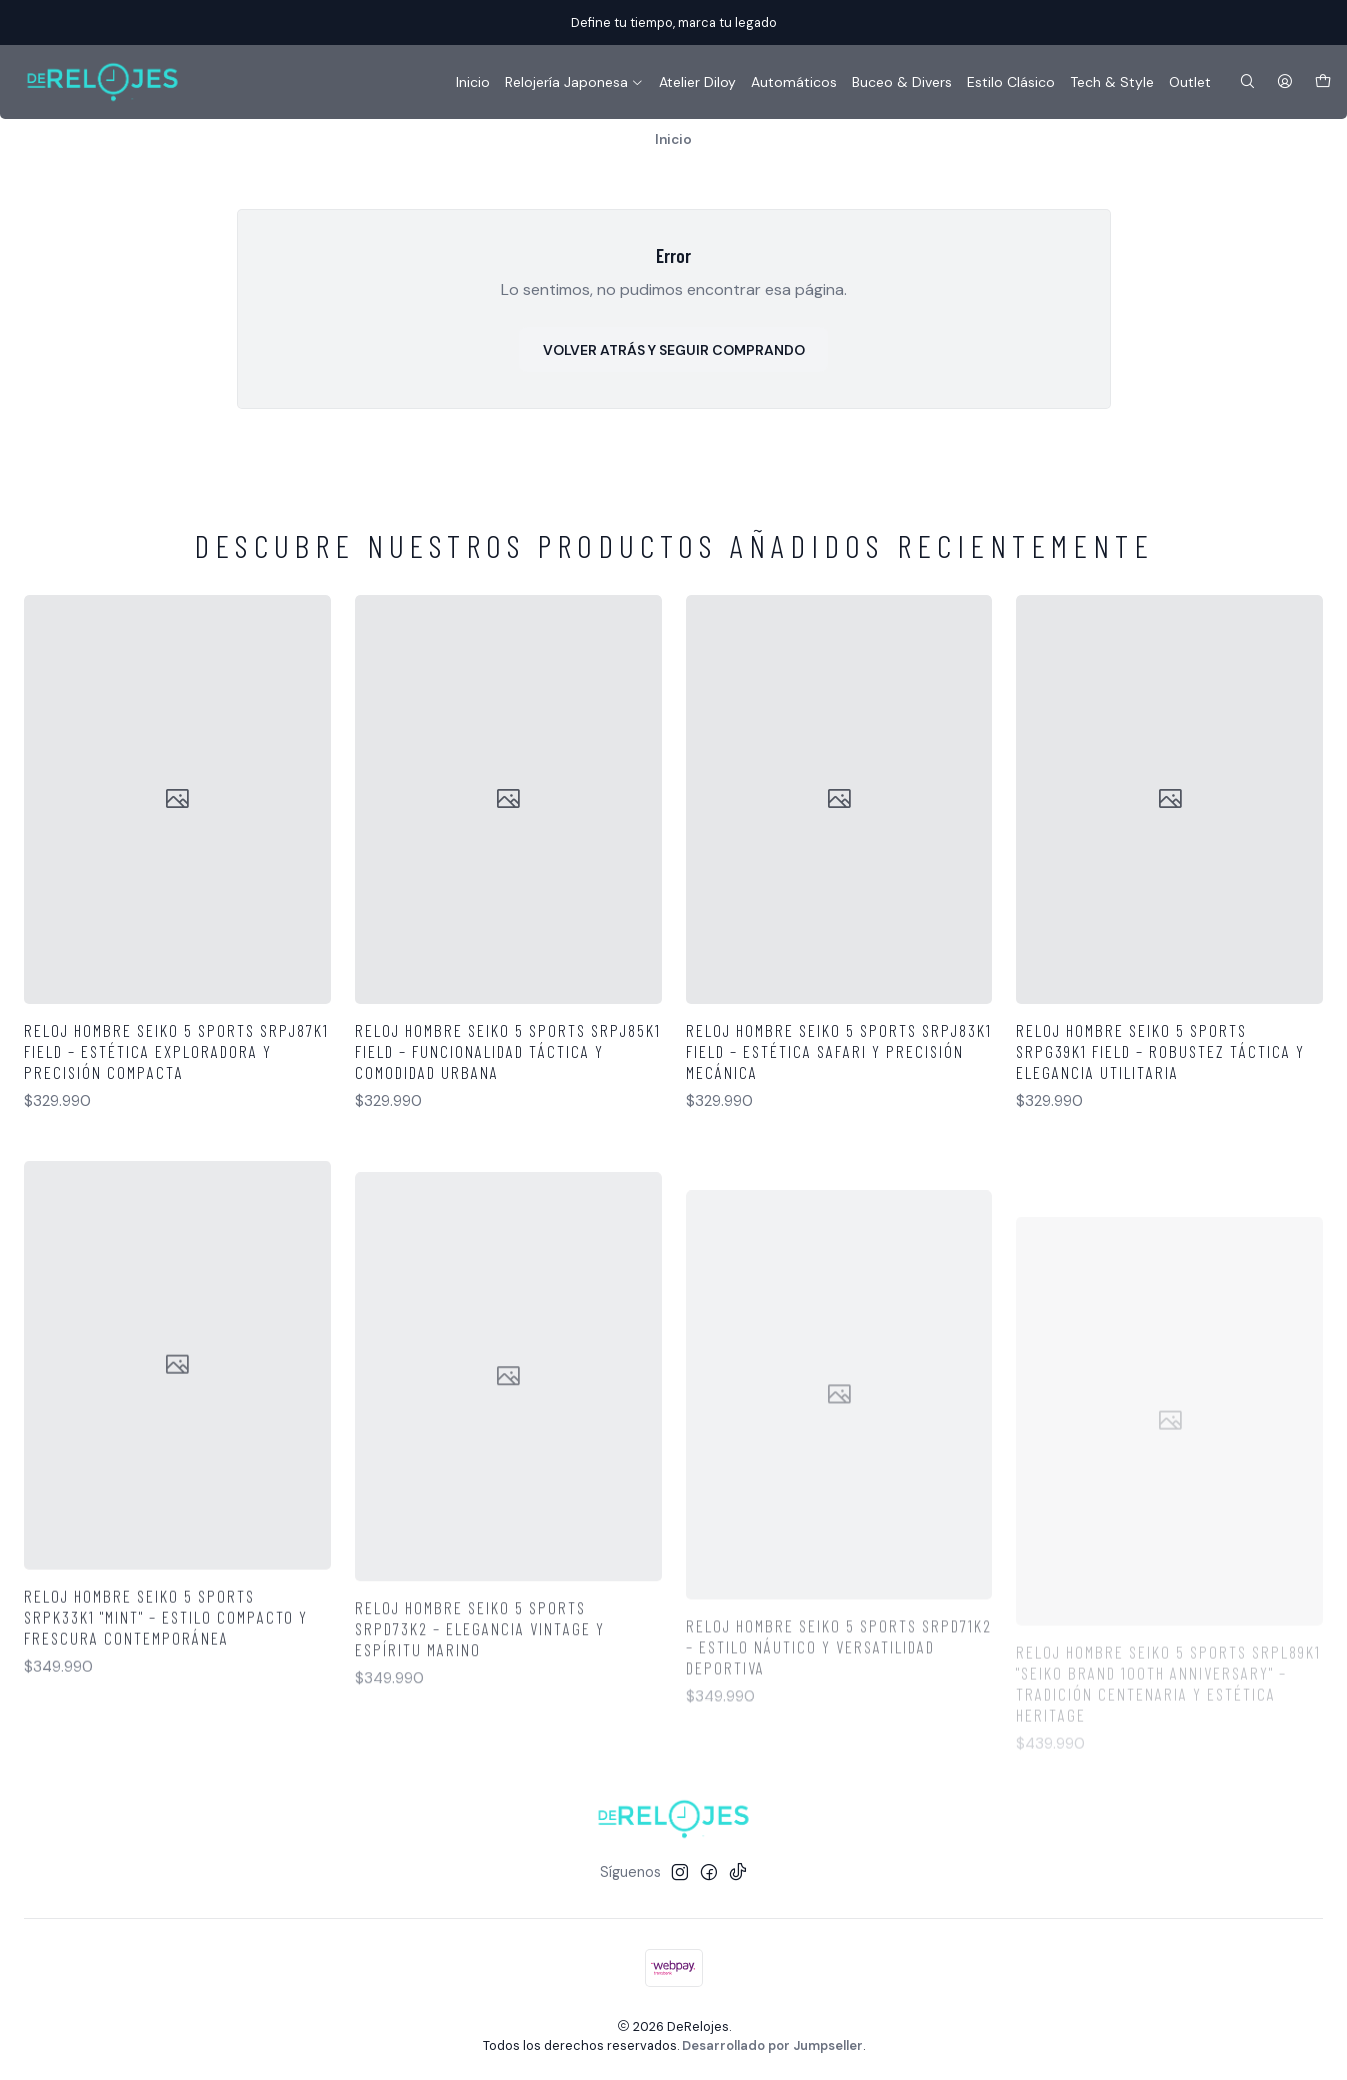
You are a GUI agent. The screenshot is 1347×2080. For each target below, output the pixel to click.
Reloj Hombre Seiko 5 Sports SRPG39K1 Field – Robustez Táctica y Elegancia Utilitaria (1160, 1051)
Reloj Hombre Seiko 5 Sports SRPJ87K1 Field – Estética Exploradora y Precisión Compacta (176, 1051)
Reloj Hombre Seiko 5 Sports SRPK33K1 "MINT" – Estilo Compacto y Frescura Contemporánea (166, 1701)
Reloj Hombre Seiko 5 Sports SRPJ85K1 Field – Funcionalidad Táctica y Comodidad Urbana (508, 1051)
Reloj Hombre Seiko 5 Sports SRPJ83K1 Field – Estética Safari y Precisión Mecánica (839, 1051)
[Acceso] (1285, 82)
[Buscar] (1247, 82)
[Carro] (1323, 82)
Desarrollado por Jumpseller (772, 2045)
